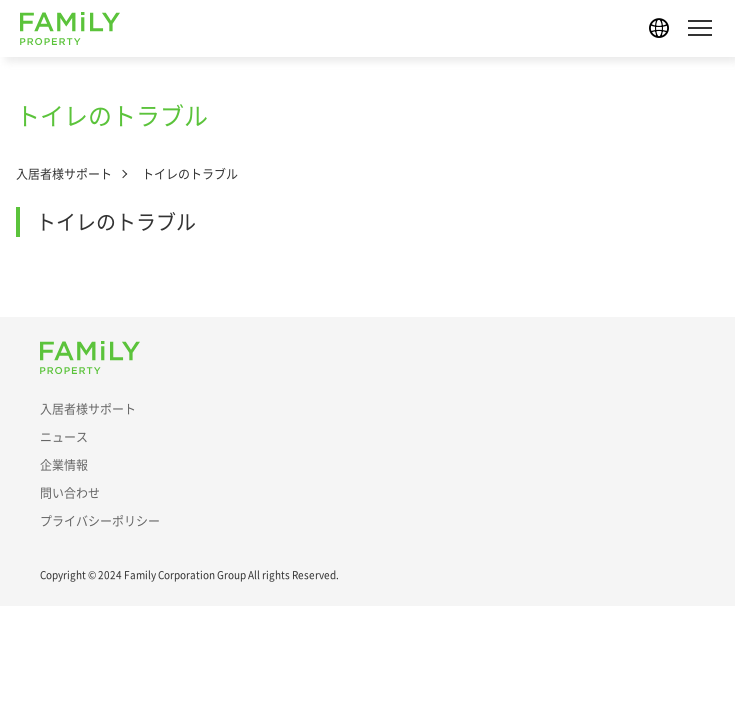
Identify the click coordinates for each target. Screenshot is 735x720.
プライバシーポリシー (100, 521)
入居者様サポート (64, 174)
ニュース (64, 437)
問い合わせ (70, 493)
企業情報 (64, 465)
